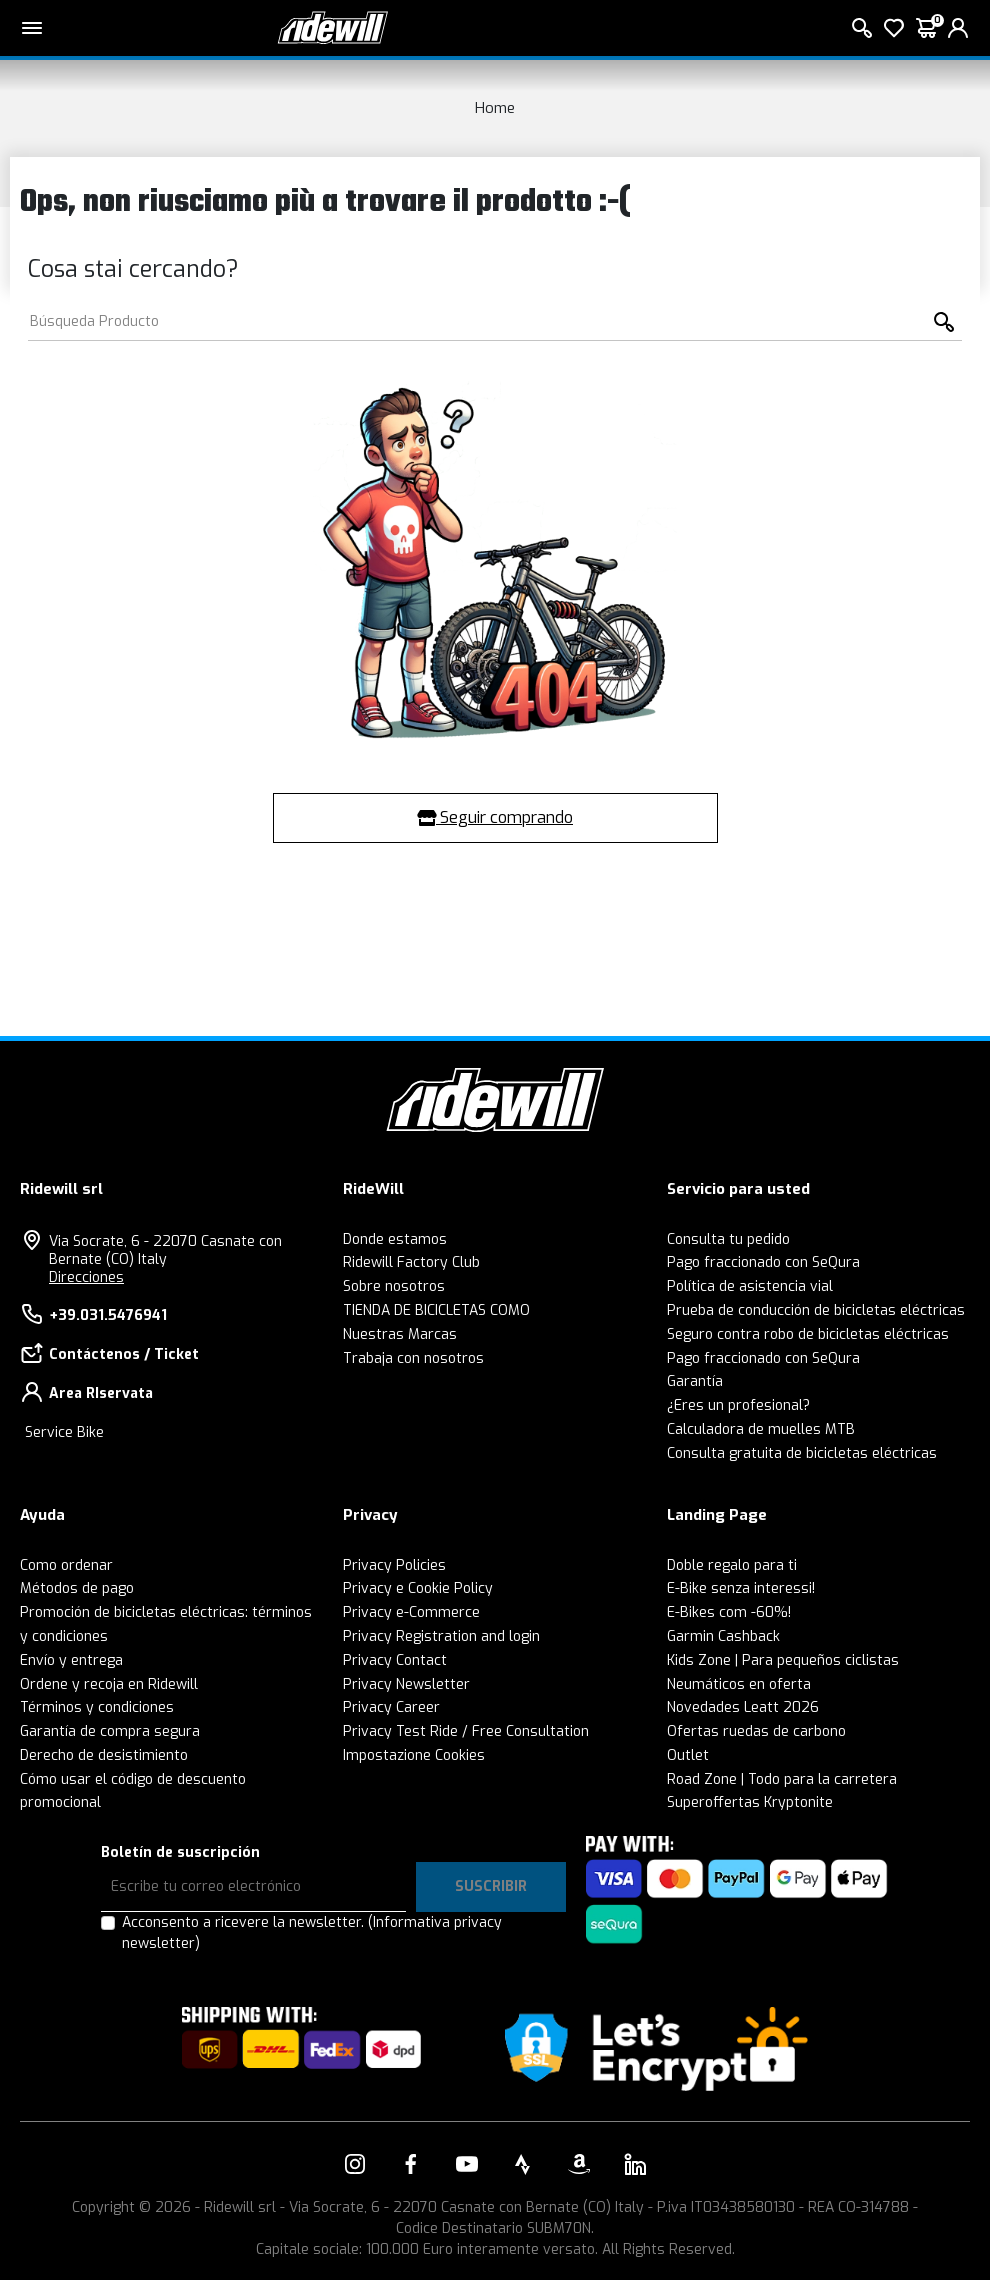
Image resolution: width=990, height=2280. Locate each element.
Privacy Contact (395, 1660)
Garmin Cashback (723, 1636)
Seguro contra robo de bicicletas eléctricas (808, 1334)
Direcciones (86, 1277)
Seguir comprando (495, 817)
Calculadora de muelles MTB (761, 1429)
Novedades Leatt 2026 (743, 1707)
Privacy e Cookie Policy (418, 1588)
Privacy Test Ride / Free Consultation (466, 1731)
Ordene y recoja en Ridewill (109, 1684)
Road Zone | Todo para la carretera (782, 1779)
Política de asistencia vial (750, 1286)
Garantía (695, 1381)
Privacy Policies (394, 1565)
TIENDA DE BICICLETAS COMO (436, 1310)
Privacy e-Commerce (411, 1612)
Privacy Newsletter (406, 1684)
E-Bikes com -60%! (729, 1612)
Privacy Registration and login (441, 1636)
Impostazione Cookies (414, 1755)
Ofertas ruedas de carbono (756, 1731)
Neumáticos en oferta (739, 1684)
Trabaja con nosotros (413, 1358)
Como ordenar (66, 1565)
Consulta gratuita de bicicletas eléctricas (802, 1453)
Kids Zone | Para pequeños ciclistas (783, 1660)
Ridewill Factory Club (411, 1262)
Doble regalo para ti (732, 1565)
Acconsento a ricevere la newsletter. (312, 1933)
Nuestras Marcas (400, 1334)
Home (495, 108)
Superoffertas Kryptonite (750, 1802)
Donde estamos (395, 1239)
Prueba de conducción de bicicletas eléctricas (816, 1310)
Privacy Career (391, 1707)
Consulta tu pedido (728, 1239)
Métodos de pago (77, 1588)
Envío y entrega (71, 1660)
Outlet (688, 1755)
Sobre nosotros (394, 1286)
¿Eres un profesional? (738, 1405)
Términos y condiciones (97, 1707)
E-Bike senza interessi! (741, 1588)
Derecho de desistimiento (104, 1755)
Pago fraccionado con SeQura (763, 1262)
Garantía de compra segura (110, 1731)
